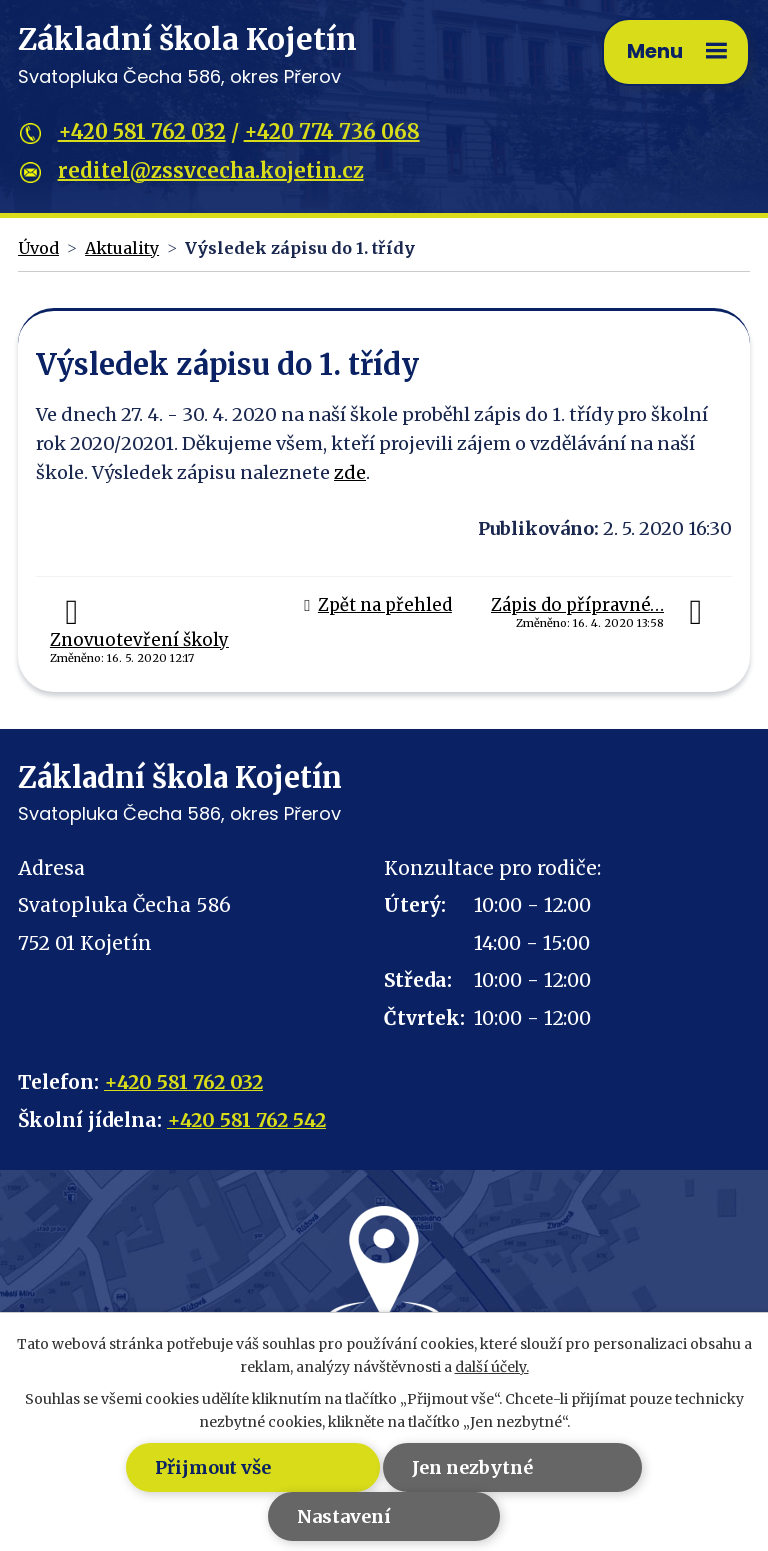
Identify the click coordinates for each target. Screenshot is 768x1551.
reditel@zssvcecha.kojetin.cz (211, 170)
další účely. (492, 1367)
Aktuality (122, 248)
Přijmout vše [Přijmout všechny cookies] (212, 1467)
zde (350, 472)
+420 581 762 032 (142, 131)
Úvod (38, 248)
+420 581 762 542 (246, 1120)
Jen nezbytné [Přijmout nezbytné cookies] (472, 1467)
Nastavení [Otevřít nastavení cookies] (344, 1516)
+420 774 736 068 (332, 131)
